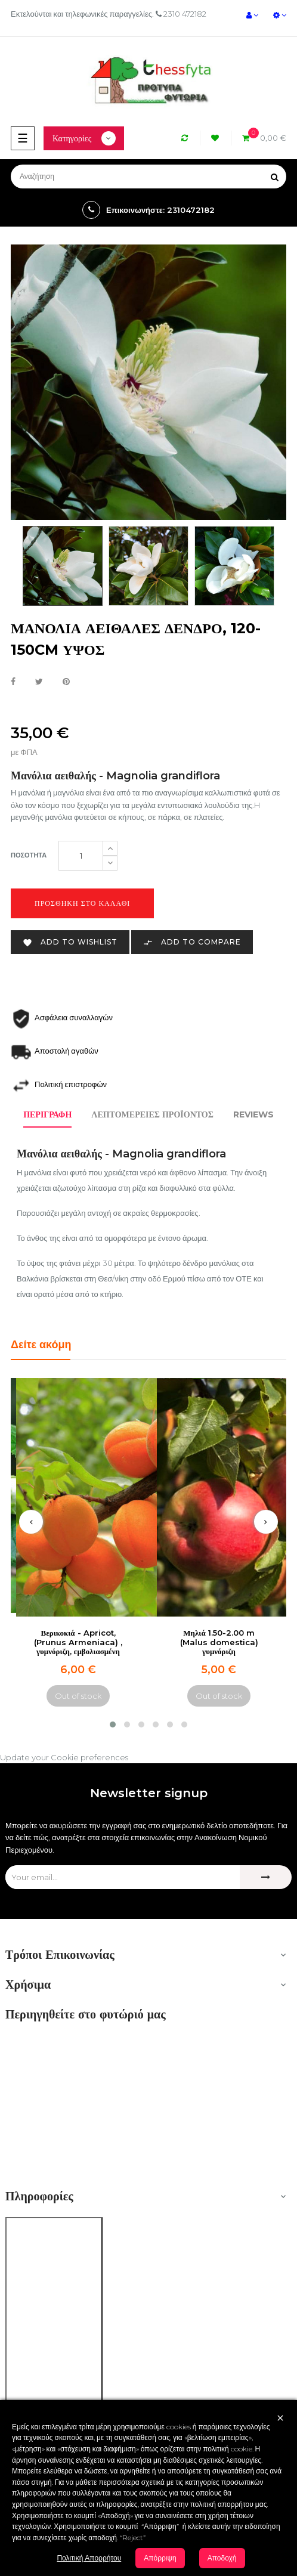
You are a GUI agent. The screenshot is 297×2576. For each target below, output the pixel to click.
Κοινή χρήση (13, 682)
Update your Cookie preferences (64, 1757)
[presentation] (31, 1522)
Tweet (39, 682)
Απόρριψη (160, 2558)
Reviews (253, 1114)
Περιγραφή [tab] (47, 1114)
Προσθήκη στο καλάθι (82, 903)
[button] (113, 1724)
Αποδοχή (222, 2558)
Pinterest (66, 682)
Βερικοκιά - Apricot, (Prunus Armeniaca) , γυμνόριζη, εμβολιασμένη (78, 1642)
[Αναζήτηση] (148, 176)
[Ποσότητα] (80, 856)
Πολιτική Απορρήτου (89, 2557)
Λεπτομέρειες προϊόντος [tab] (152, 1114)
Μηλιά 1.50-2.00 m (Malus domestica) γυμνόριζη (219, 1642)
